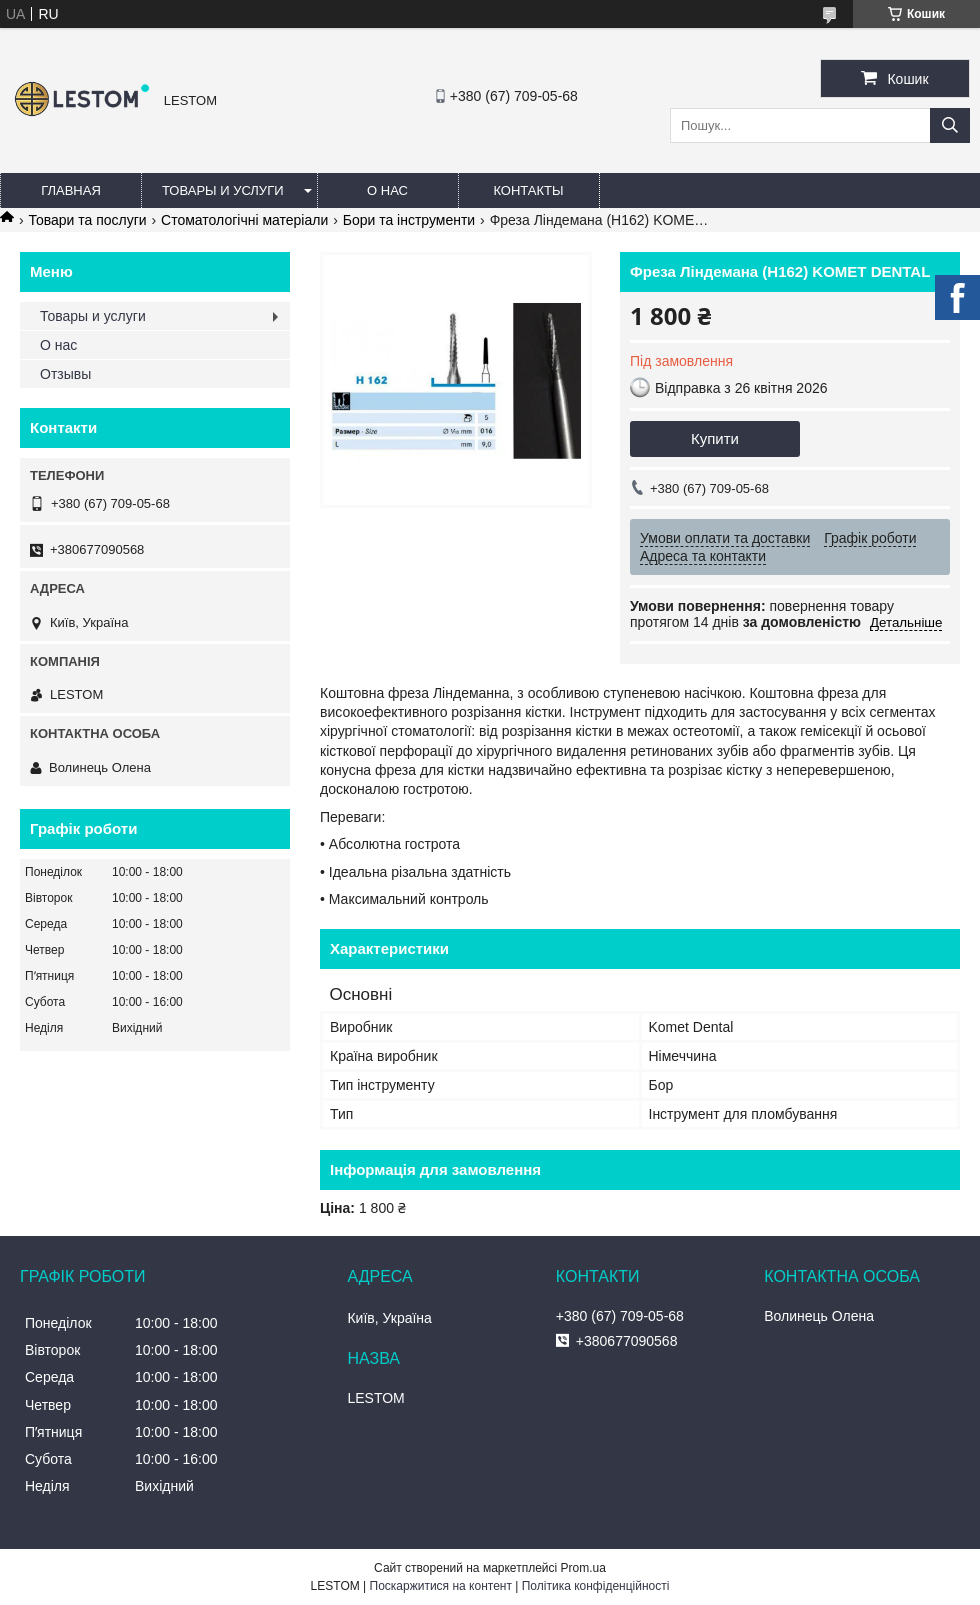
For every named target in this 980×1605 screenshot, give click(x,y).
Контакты (528, 190)
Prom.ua (583, 1568)
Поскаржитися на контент (441, 1586)
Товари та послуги (87, 220)
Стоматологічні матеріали (244, 220)
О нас (387, 190)
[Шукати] (950, 125)
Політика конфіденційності (596, 1586)
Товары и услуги (223, 190)
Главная (71, 190)
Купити (715, 438)
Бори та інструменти (409, 220)
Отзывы (65, 374)
